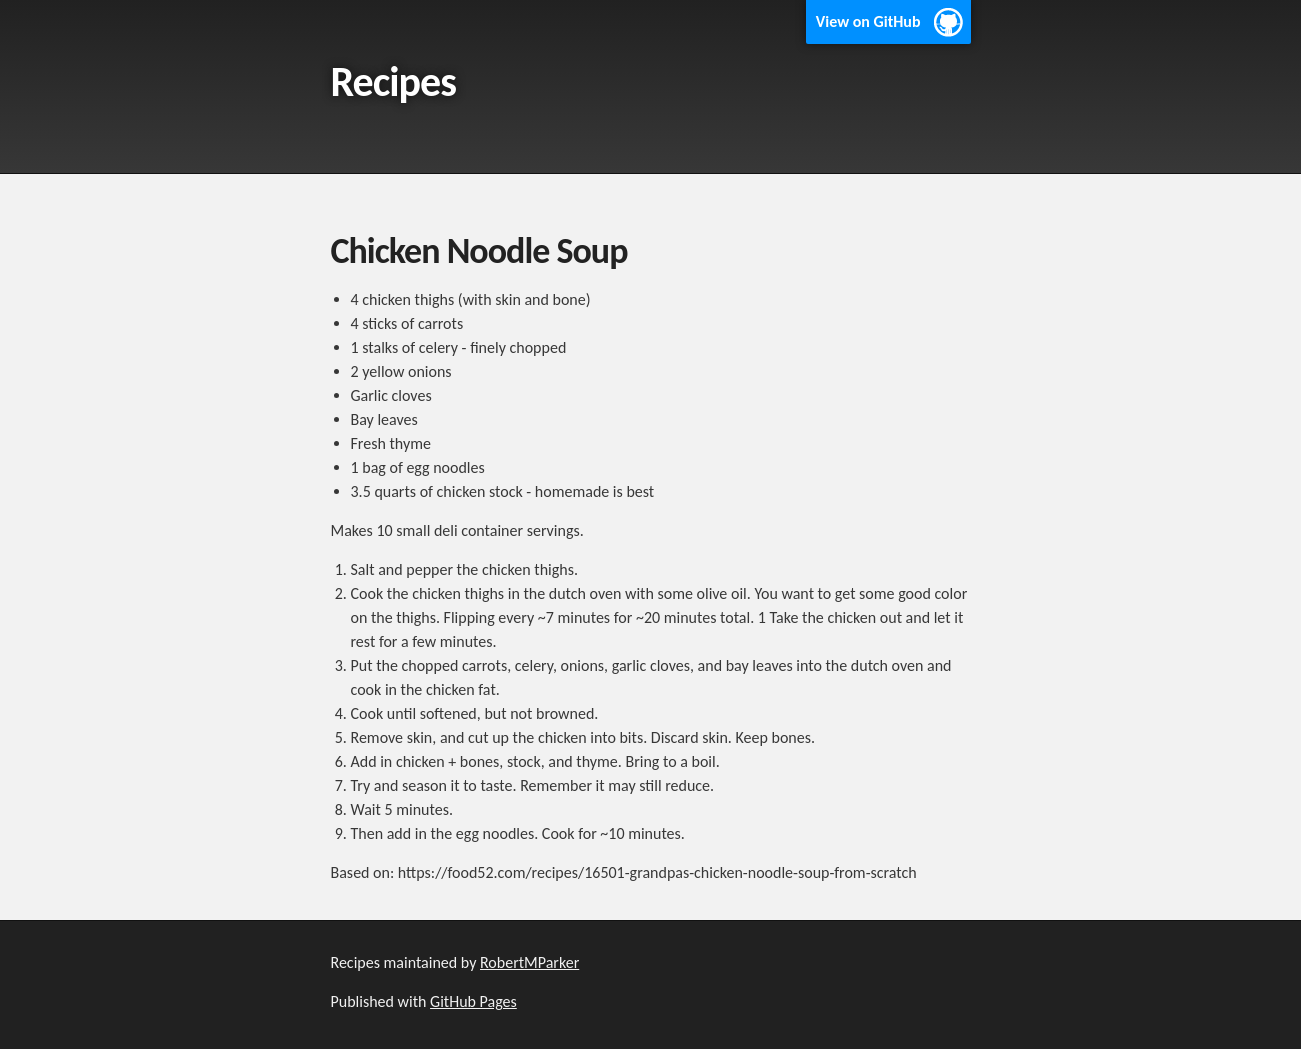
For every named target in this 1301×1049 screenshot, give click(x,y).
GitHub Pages (473, 1001)
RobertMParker (529, 962)
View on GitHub (868, 21)
